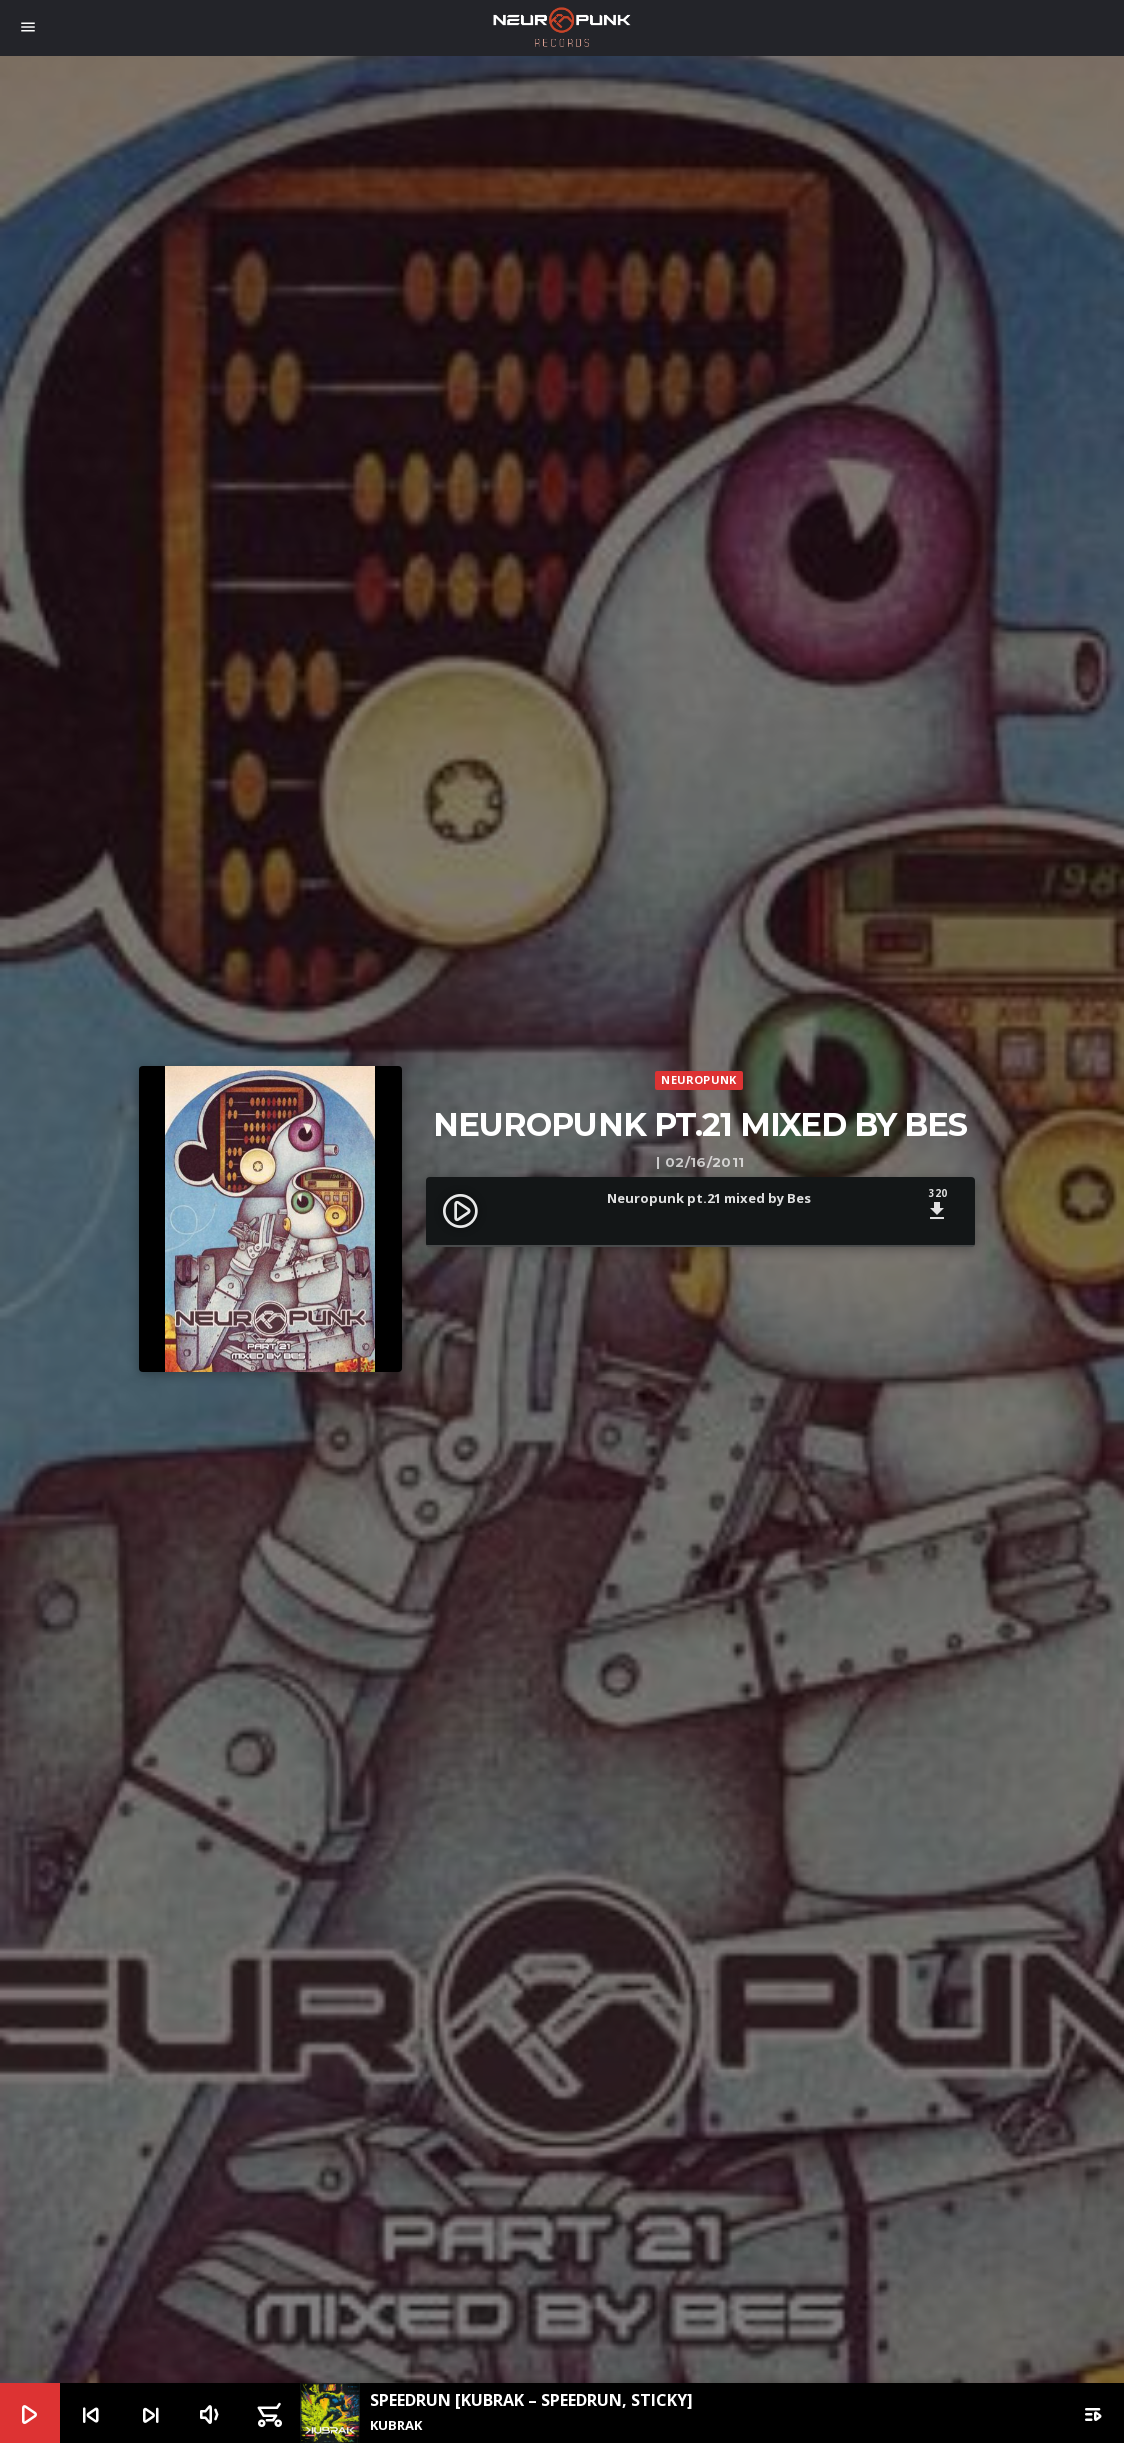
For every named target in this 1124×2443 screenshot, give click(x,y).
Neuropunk (698, 1079)
